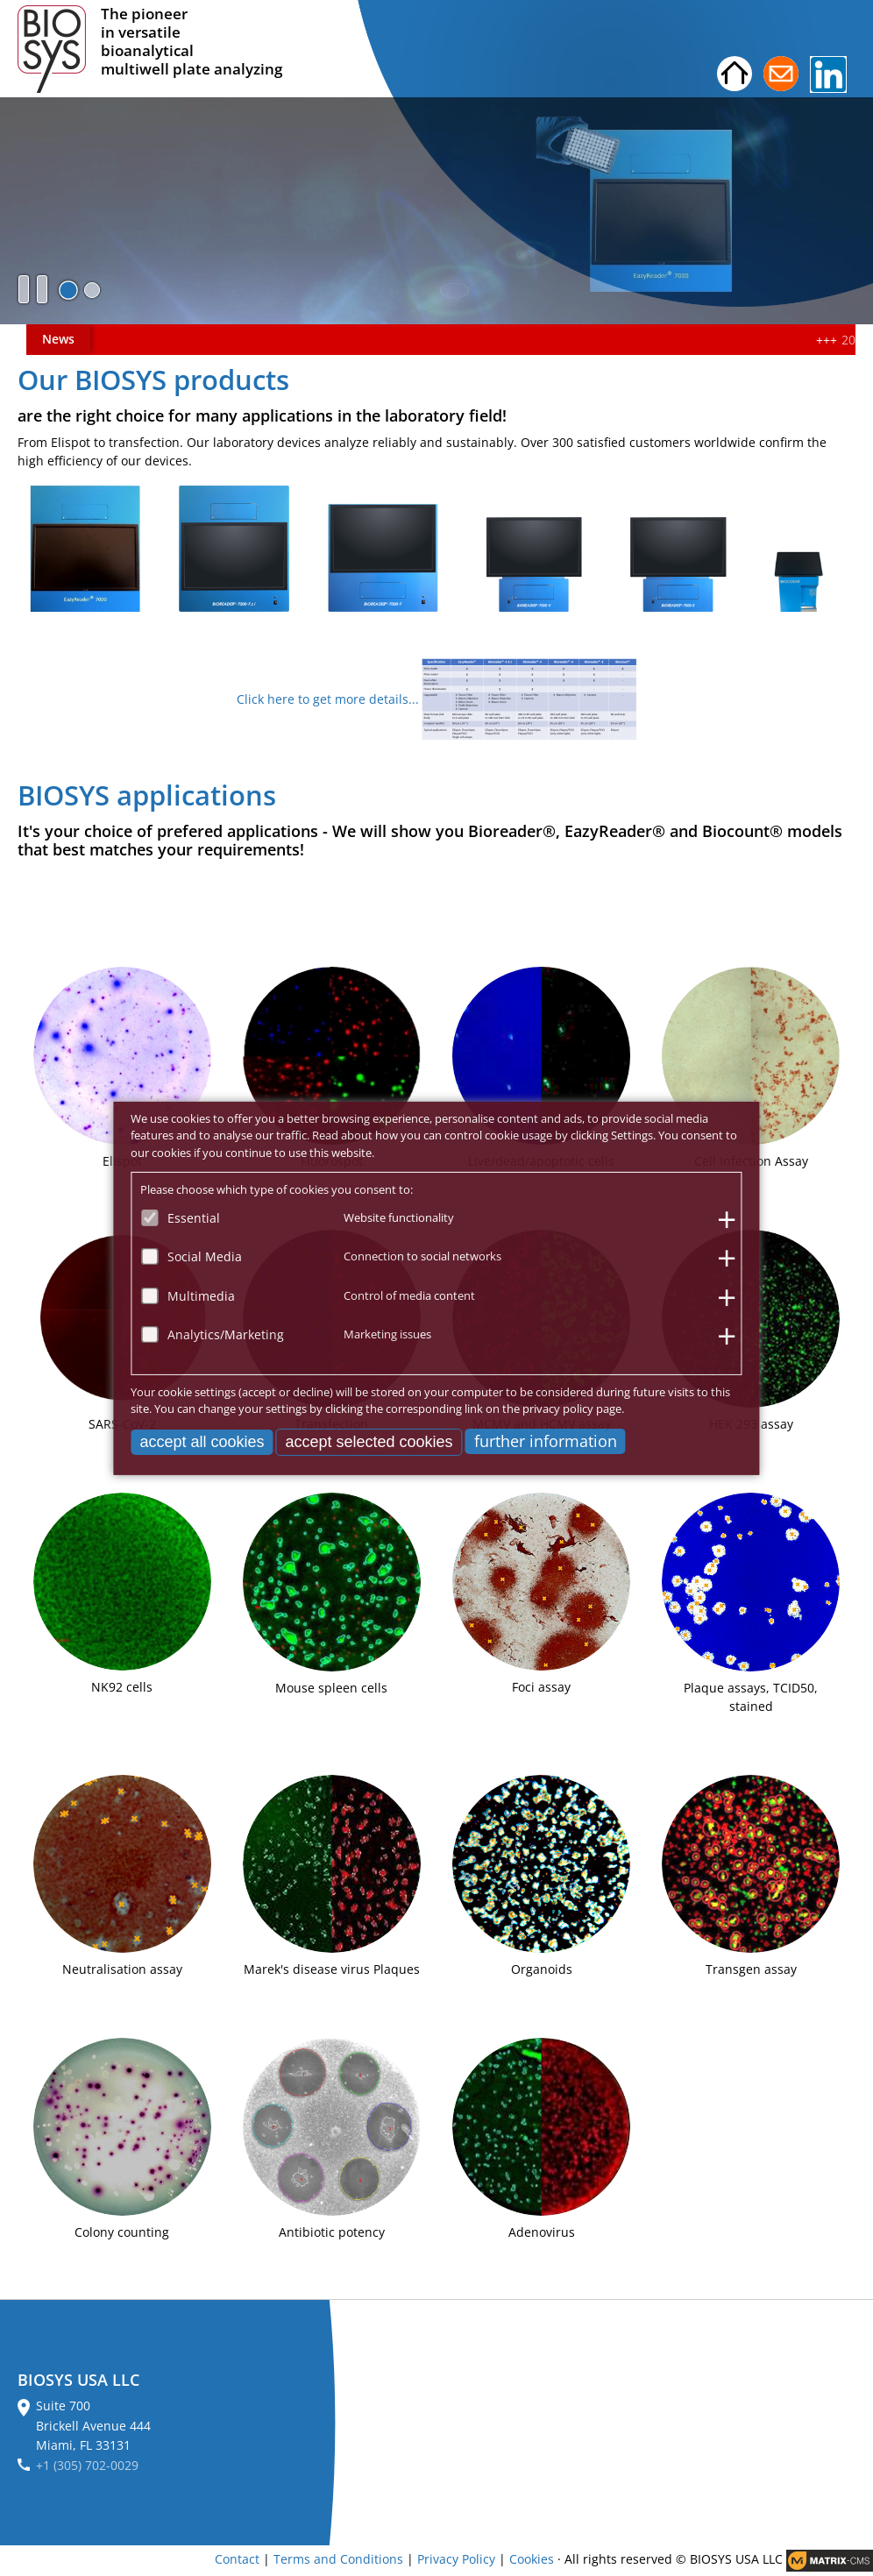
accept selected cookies (368, 1441)
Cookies (531, 2559)
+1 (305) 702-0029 (87, 2465)
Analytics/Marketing (225, 1334)
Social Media (204, 1256)
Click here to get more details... (328, 699)
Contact (237, 2559)
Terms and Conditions (338, 2559)
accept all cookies (201, 1441)
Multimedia (201, 1295)
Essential (193, 1217)
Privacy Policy (456, 2559)
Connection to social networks (422, 1256)
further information (545, 1440)
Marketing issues (387, 1334)
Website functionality (399, 1216)
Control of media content (409, 1294)
